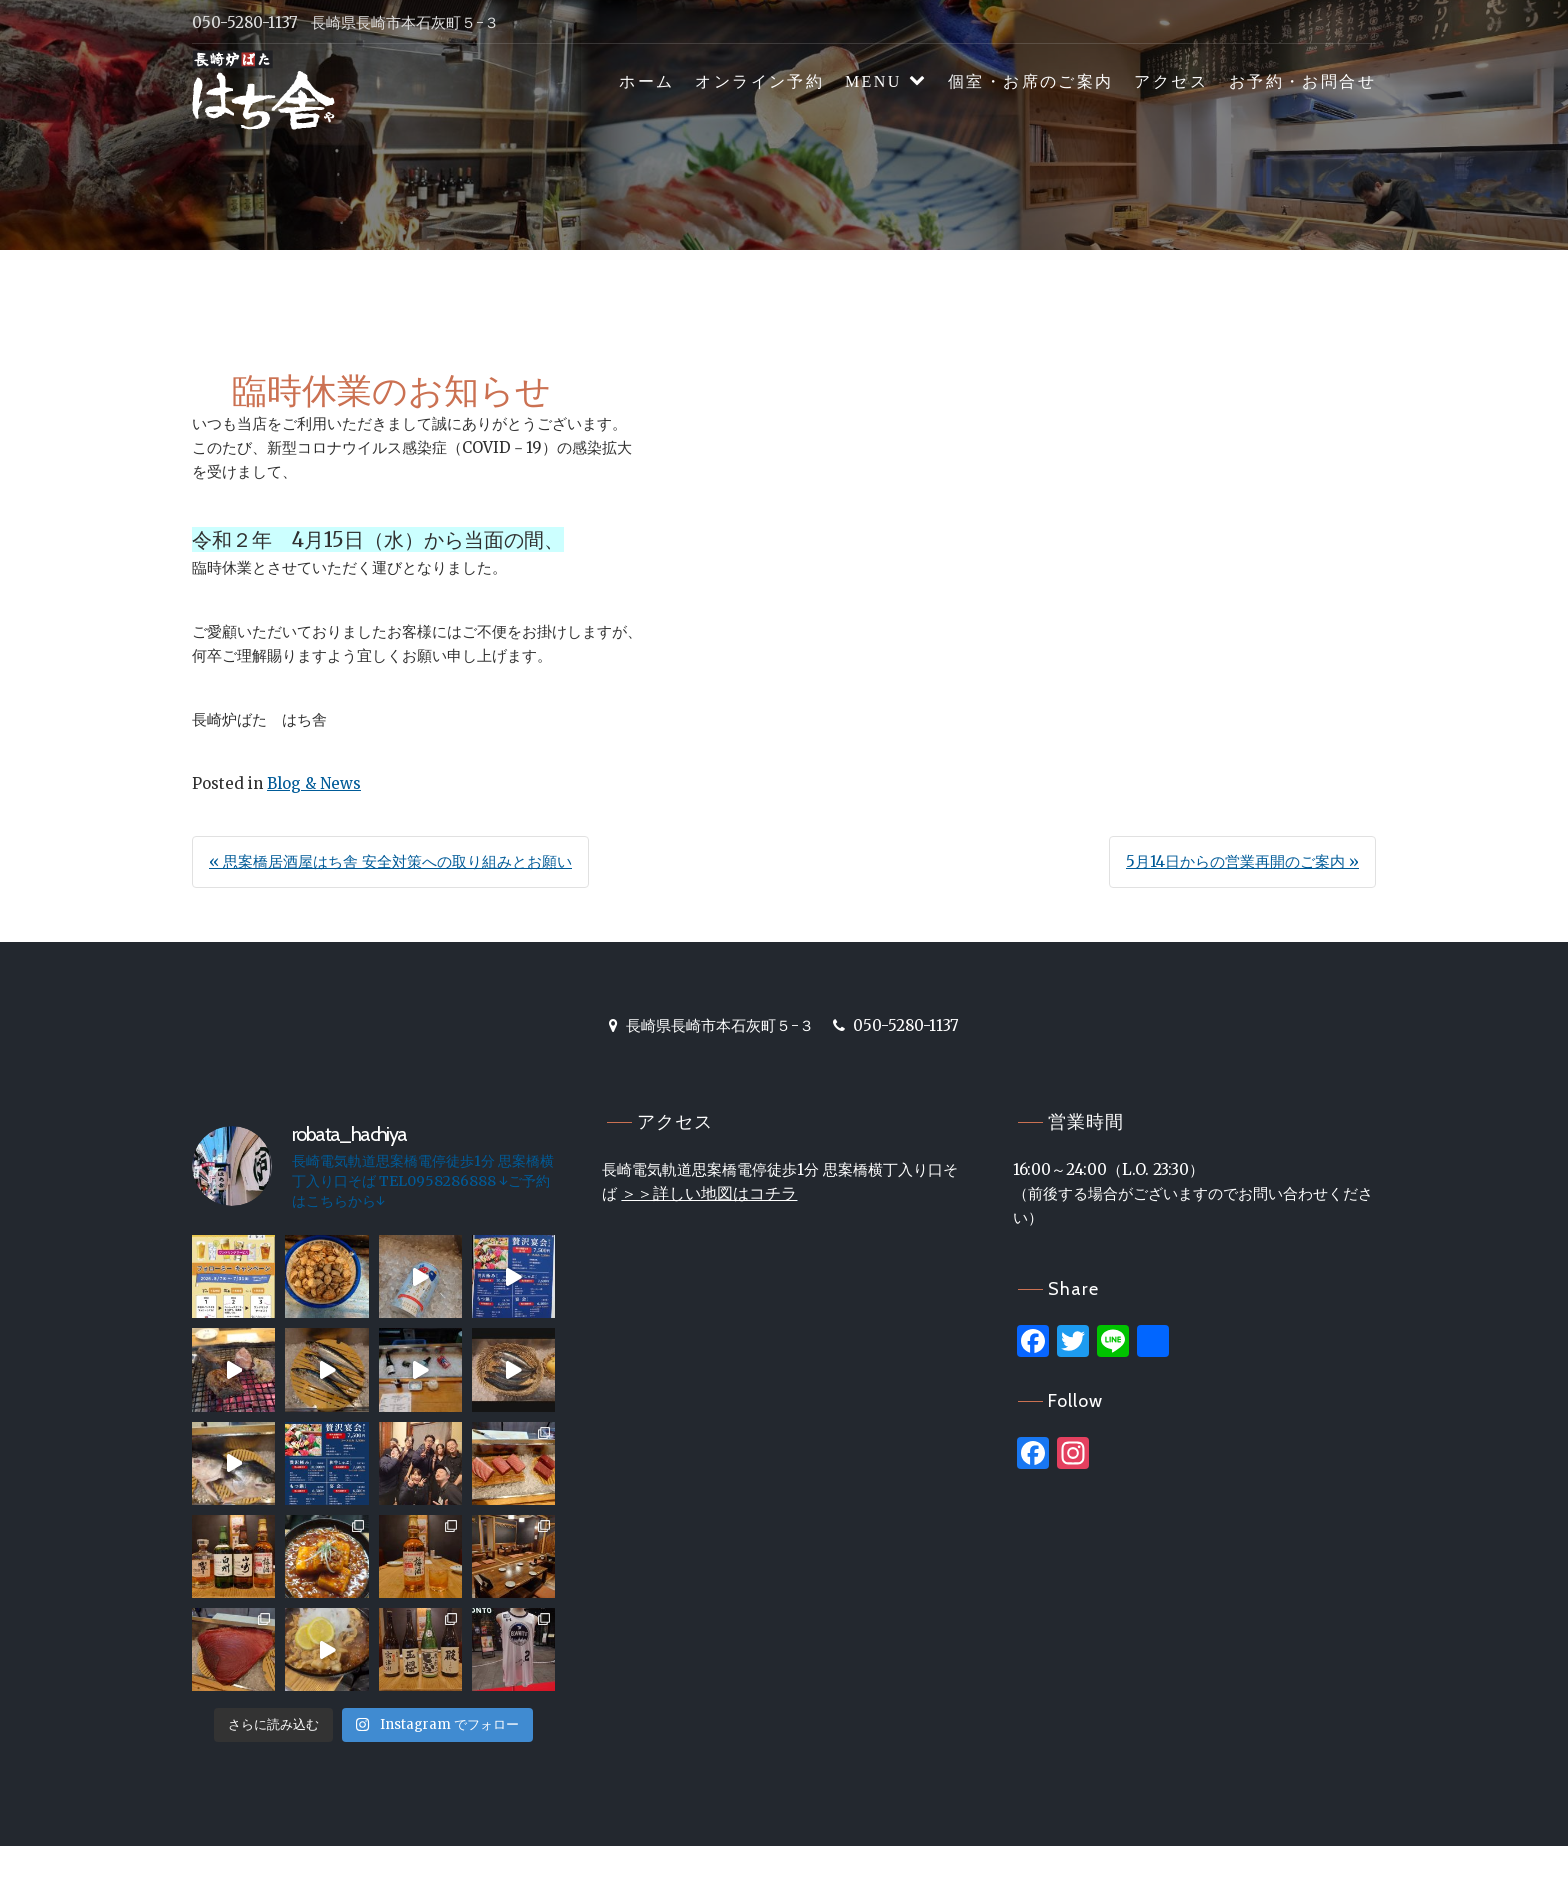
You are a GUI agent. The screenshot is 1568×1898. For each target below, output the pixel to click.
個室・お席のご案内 (1031, 81)
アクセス (1171, 81)
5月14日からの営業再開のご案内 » (1242, 861)
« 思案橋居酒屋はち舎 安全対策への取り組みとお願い (390, 861)
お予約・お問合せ (1302, 81)
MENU (873, 81)
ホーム (646, 81)
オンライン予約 (759, 81)
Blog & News (314, 783)
